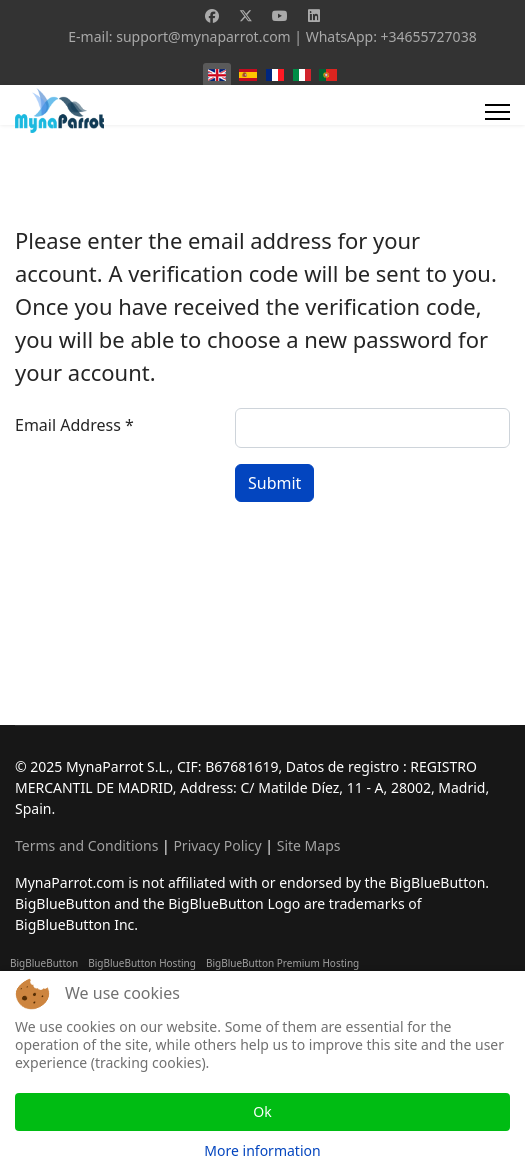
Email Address (74, 425)
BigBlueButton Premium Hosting (282, 963)
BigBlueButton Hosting (142, 963)
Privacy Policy (217, 845)
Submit (274, 483)
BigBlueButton (44, 963)
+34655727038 (429, 36)
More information (262, 1150)
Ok (262, 1111)
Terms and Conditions (86, 845)
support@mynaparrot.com (203, 36)
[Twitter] (246, 15)
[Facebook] (212, 15)
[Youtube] (280, 15)
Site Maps (309, 845)
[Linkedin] (314, 15)
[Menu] (497, 112)
